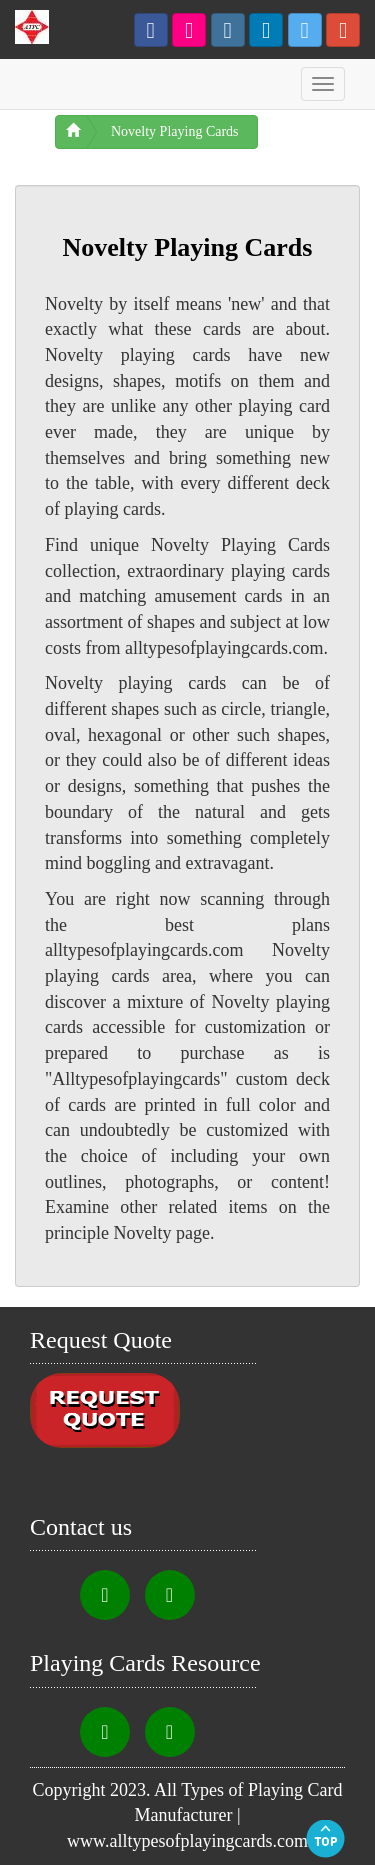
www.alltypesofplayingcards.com (187, 1841)
